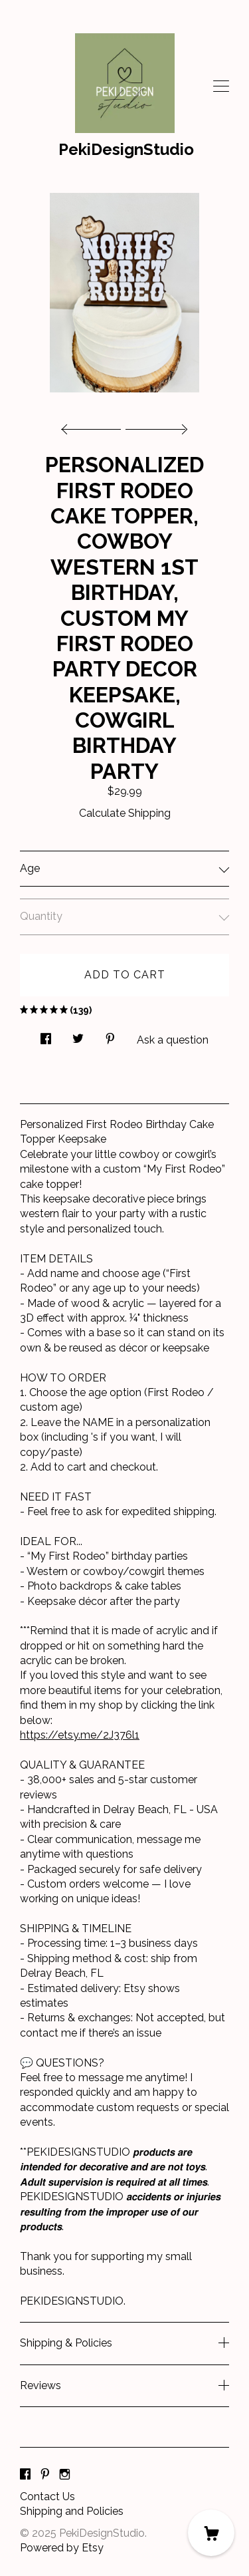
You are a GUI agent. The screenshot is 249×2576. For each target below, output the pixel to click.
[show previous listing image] (94, 425)
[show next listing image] (155, 425)
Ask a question (172, 1040)
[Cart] (211, 2532)
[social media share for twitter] (78, 1035)
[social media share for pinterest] (110, 1035)
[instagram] (65, 2474)
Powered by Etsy (62, 2547)
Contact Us (47, 2496)
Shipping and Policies (72, 2511)
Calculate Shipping (125, 813)
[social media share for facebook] (46, 1035)
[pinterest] (45, 2474)
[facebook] (25, 2474)
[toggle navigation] (221, 86)
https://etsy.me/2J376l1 (79, 1735)
